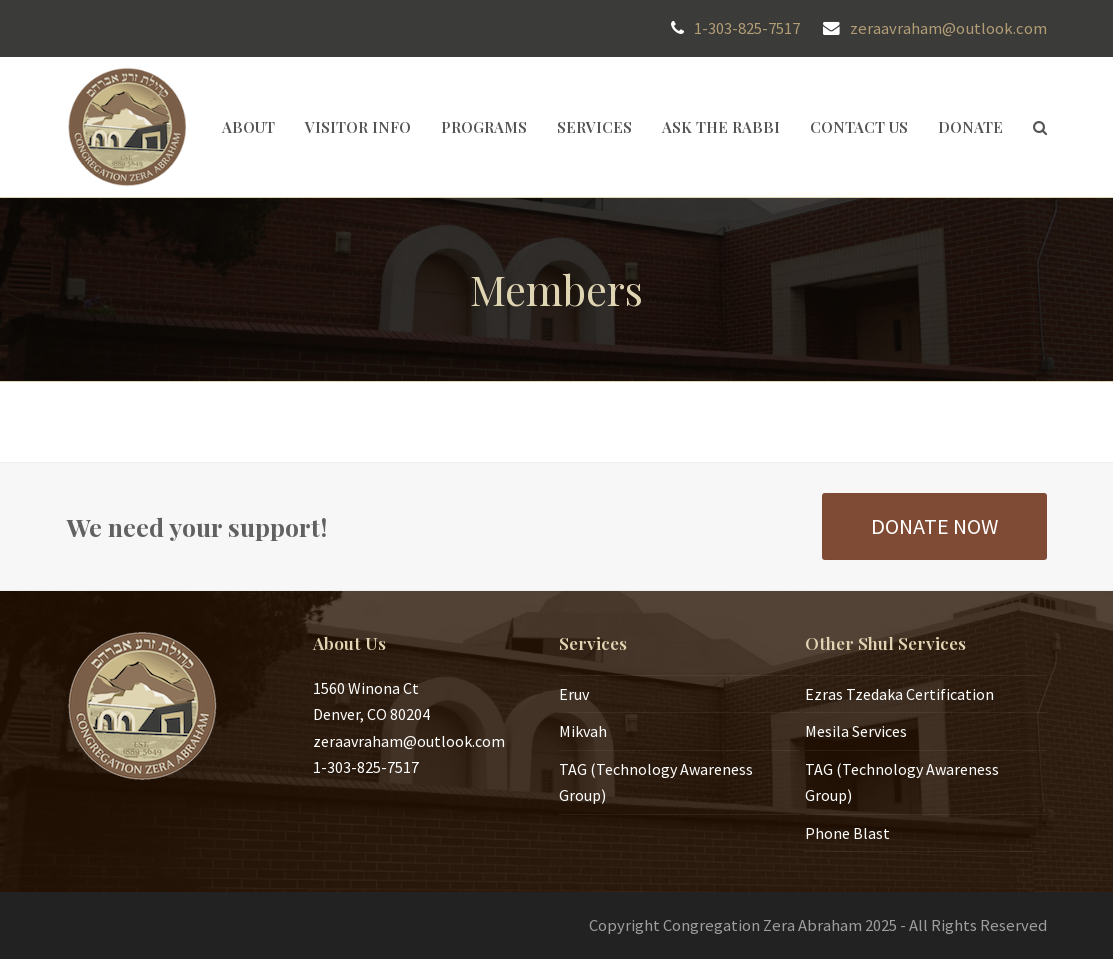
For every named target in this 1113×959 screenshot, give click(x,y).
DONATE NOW (934, 526)
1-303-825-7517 (747, 28)
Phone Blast (847, 833)
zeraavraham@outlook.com (948, 28)
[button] (1040, 127)
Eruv (574, 694)
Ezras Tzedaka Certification (899, 694)
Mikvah (583, 731)
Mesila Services (856, 731)
